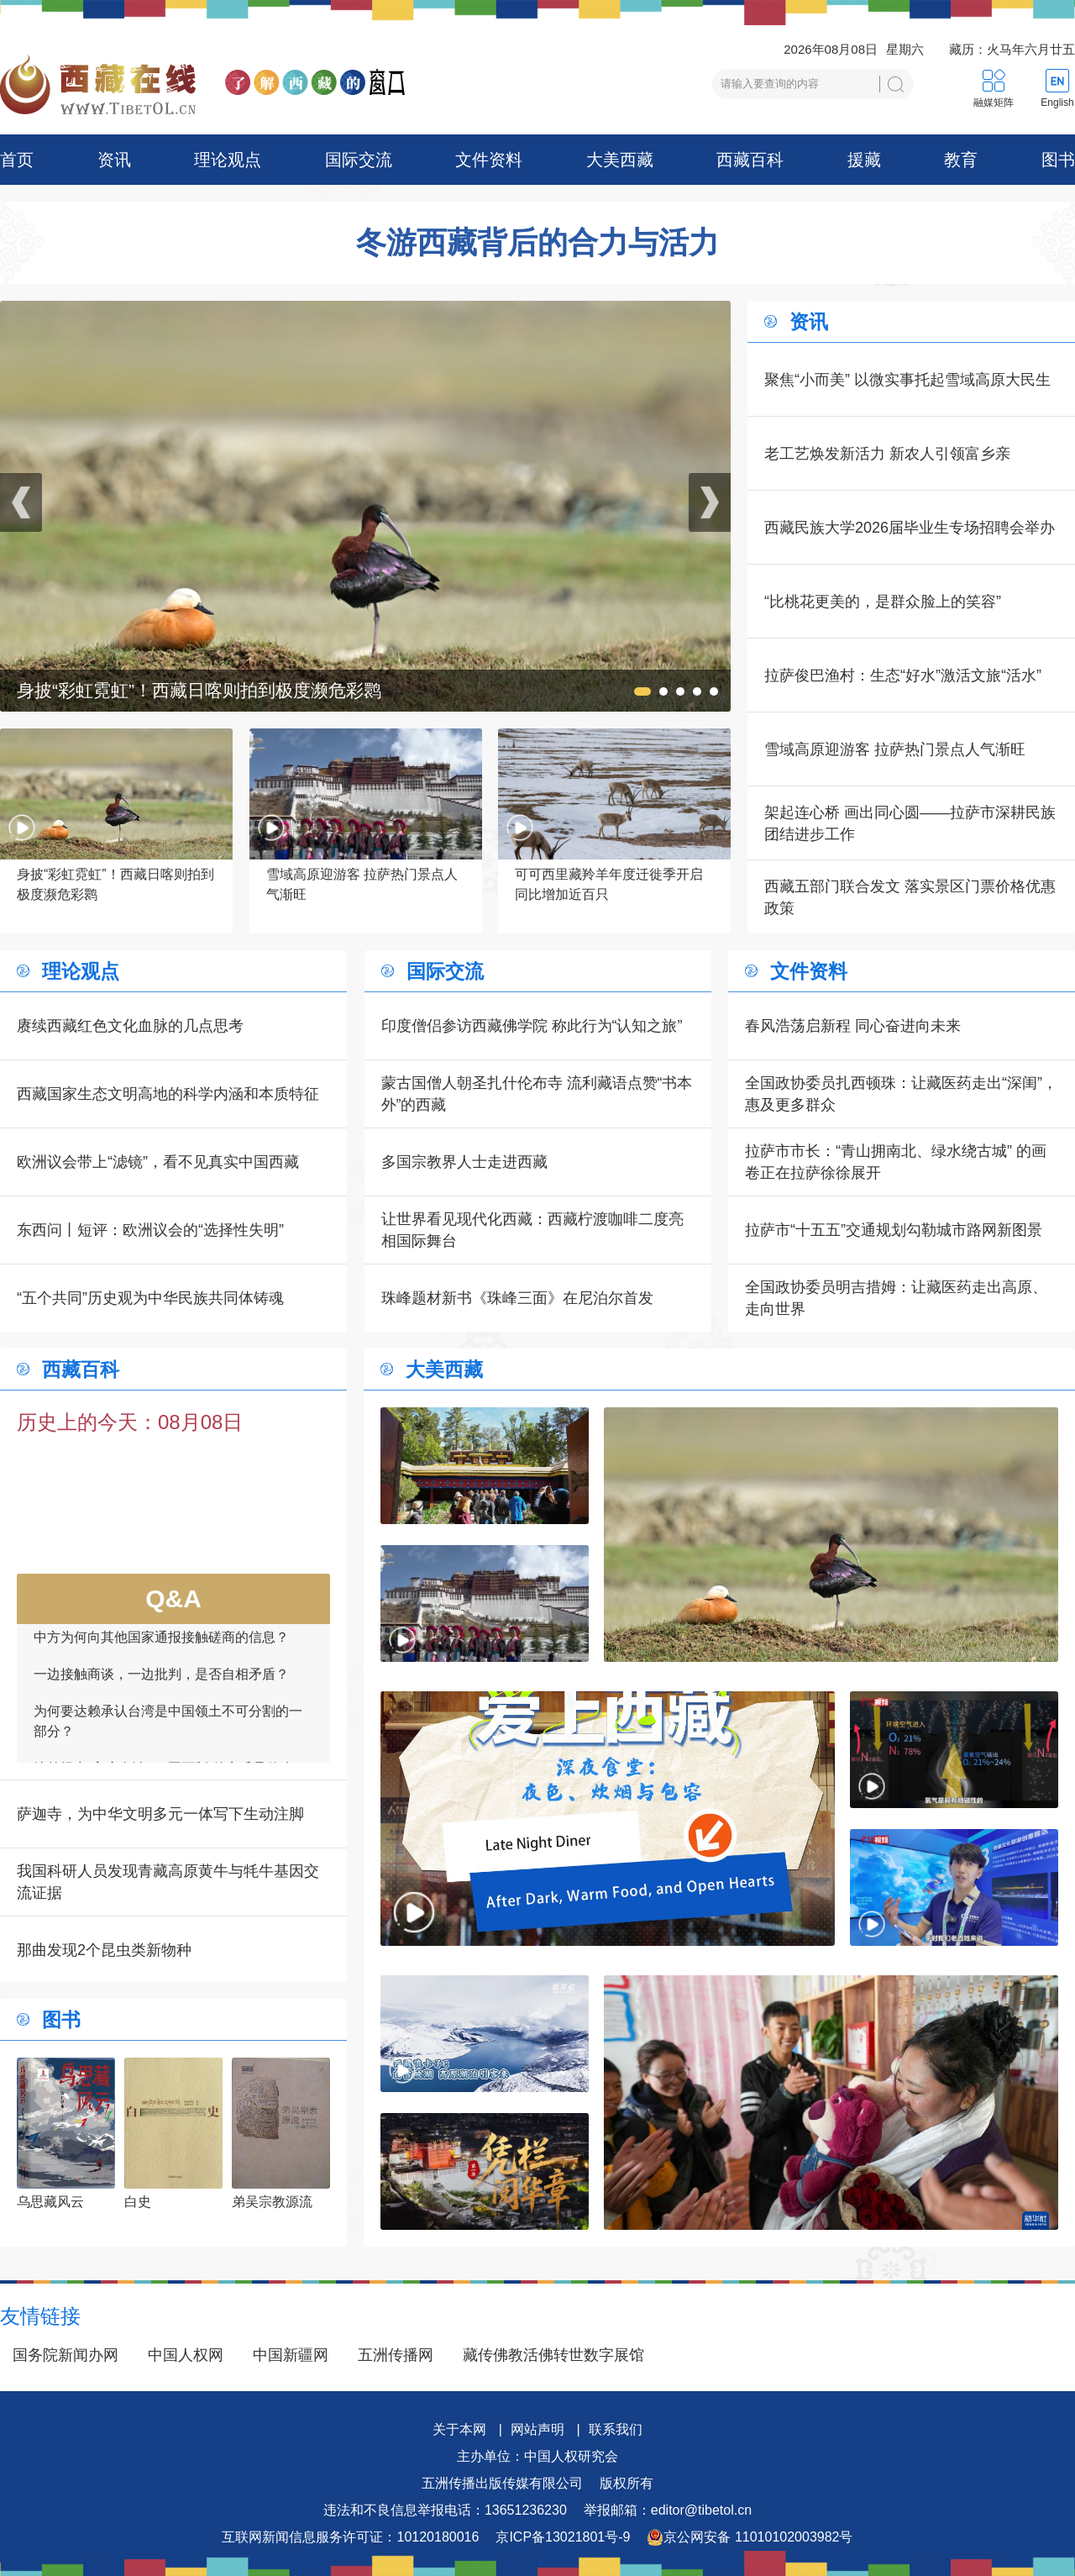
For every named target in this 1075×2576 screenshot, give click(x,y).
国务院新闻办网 (65, 2355)
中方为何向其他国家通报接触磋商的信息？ (161, 1651)
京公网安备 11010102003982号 (749, 2537)
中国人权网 (185, 2355)
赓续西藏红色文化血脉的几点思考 (130, 1025)
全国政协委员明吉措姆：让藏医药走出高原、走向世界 (896, 1298)
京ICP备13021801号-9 (563, 2537)
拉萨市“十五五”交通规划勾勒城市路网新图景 (893, 1230)
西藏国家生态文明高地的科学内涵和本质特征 (168, 1094)
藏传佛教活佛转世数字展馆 (553, 2355)
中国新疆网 (290, 2355)
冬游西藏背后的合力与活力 (537, 243)
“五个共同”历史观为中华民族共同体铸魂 (150, 1298)
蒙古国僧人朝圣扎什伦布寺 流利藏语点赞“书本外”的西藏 (537, 1094)
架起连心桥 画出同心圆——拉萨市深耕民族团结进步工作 (910, 823)
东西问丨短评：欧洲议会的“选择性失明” (150, 1230)
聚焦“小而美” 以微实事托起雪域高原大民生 (907, 379)
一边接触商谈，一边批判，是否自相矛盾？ (161, 1688)
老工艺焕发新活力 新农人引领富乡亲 (887, 453)
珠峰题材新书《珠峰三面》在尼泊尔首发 (517, 1298)
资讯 (114, 159)
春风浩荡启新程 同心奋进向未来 (853, 1025)
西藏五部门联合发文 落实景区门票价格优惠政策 (910, 897)
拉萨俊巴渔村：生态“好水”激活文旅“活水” (902, 675)
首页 (17, 159)
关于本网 (459, 2429)
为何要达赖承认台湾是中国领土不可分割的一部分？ (168, 1735)
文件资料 (488, 159)
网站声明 (537, 2429)
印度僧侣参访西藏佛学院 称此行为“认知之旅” (532, 1025)
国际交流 (358, 159)
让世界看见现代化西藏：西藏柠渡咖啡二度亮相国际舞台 (532, 1230)
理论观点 (227, 159)
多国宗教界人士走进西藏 (464, 1162)
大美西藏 (619, 159)
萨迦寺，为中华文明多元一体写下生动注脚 (160, 1814)
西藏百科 (750, 159)
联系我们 (615, 2429)
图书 (1058, 159)
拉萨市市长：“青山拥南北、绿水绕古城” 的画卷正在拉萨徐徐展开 (895, 1162)
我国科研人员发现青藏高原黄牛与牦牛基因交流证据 (168, 1882)
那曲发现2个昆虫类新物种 (104, 1950)
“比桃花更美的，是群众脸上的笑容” (882, 601)
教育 (961, 159)
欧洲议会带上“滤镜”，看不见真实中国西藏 (158, 1162)
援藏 (864, 159)
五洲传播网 (395, 2355)
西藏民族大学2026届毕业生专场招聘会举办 (909, 527)
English (1057, 102)
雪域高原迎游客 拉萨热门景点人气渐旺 (894, 749)
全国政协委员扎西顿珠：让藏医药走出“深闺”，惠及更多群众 (901, 1094)
